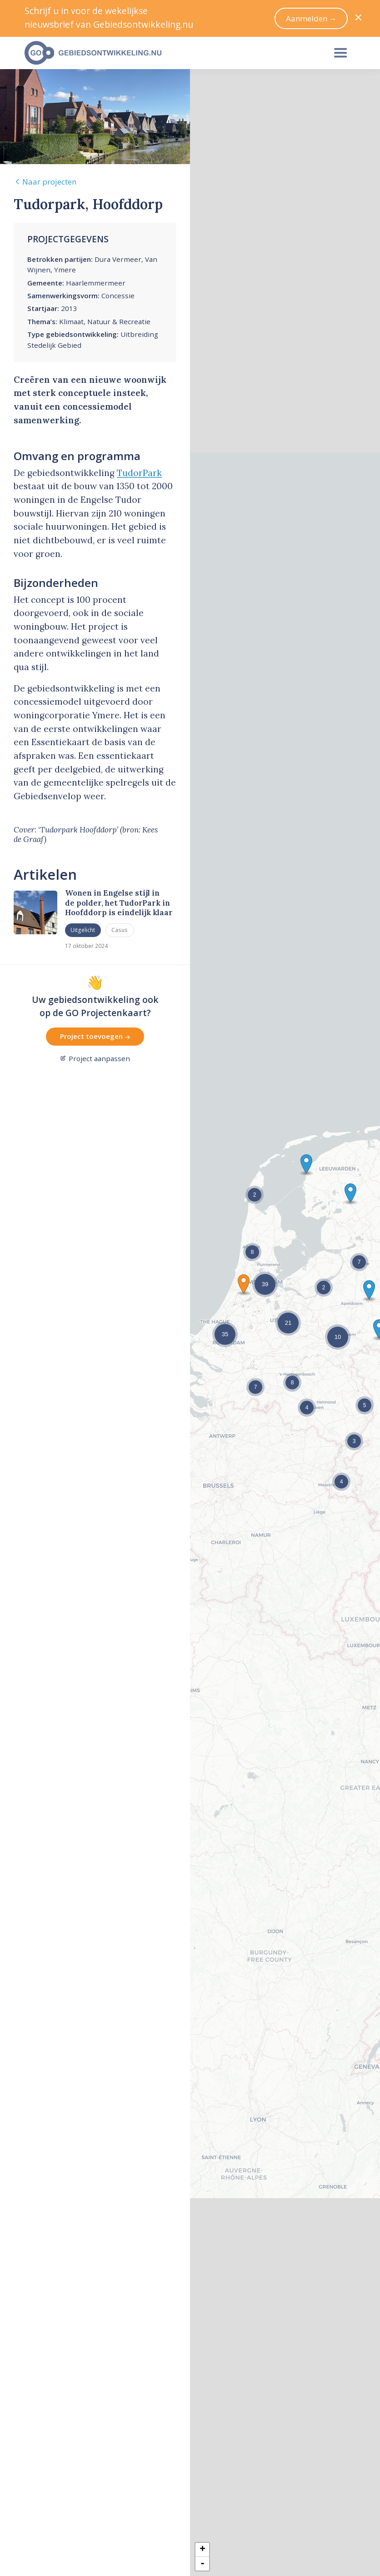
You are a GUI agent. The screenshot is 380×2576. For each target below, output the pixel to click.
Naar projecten (45, 181)
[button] (244, 1283)
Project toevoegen (95, 1036)
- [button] (202, 2564)
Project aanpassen (95, 1058)
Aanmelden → (311, 18)
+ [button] (202, 2549)
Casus (119, 929)
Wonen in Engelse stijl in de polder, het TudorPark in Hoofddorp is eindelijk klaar (119, 902)
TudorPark (139, 472)
